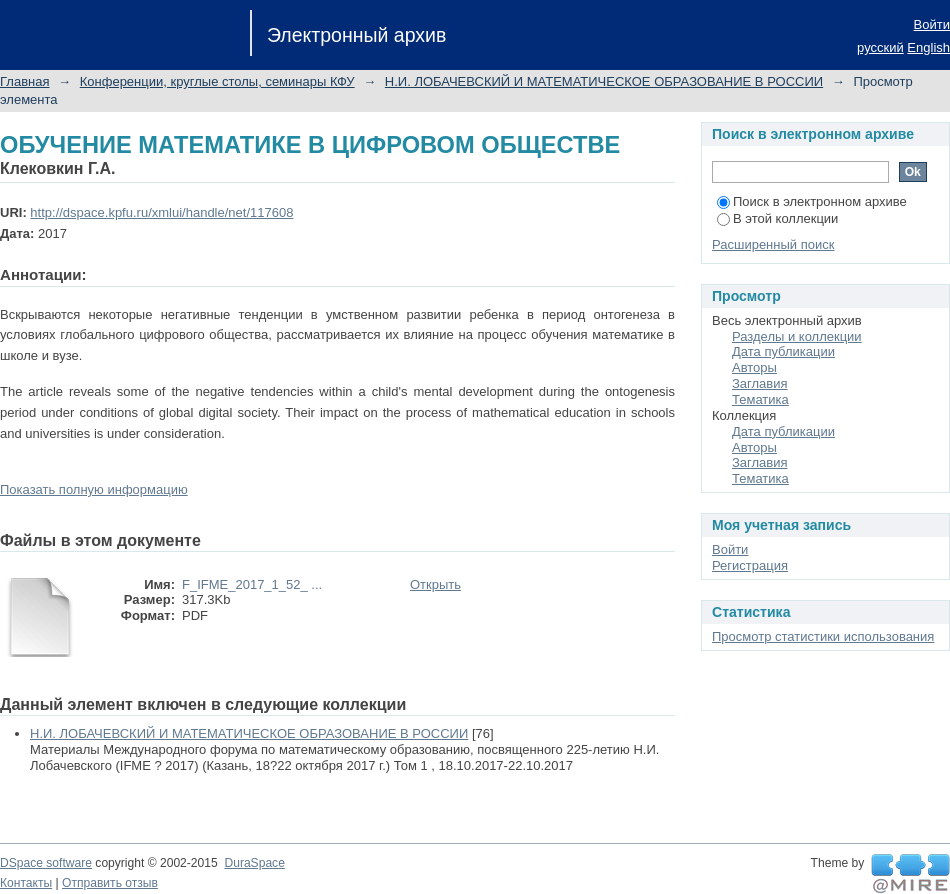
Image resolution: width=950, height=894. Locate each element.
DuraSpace (254, 863)
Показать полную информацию (94, 489)
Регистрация (750, 565)
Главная (24, 81)
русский (880, 47)
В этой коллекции (777, 218)
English (928, 47)
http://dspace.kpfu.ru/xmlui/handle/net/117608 (161, 212)
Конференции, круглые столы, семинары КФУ (217, 81)
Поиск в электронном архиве (812, 201)
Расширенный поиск (773, 244)
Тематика (760, 399)
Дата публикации (783, 351)
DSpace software (46, 863)
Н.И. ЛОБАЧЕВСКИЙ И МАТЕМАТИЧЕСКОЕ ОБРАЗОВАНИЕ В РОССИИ (604, 81)
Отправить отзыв (110, 883)
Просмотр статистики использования (823, 636)
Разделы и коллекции (797, 336)
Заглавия (760, 383)
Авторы (754, 367)
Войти (932, 24)
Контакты (26, 883)
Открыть (435, 584)
